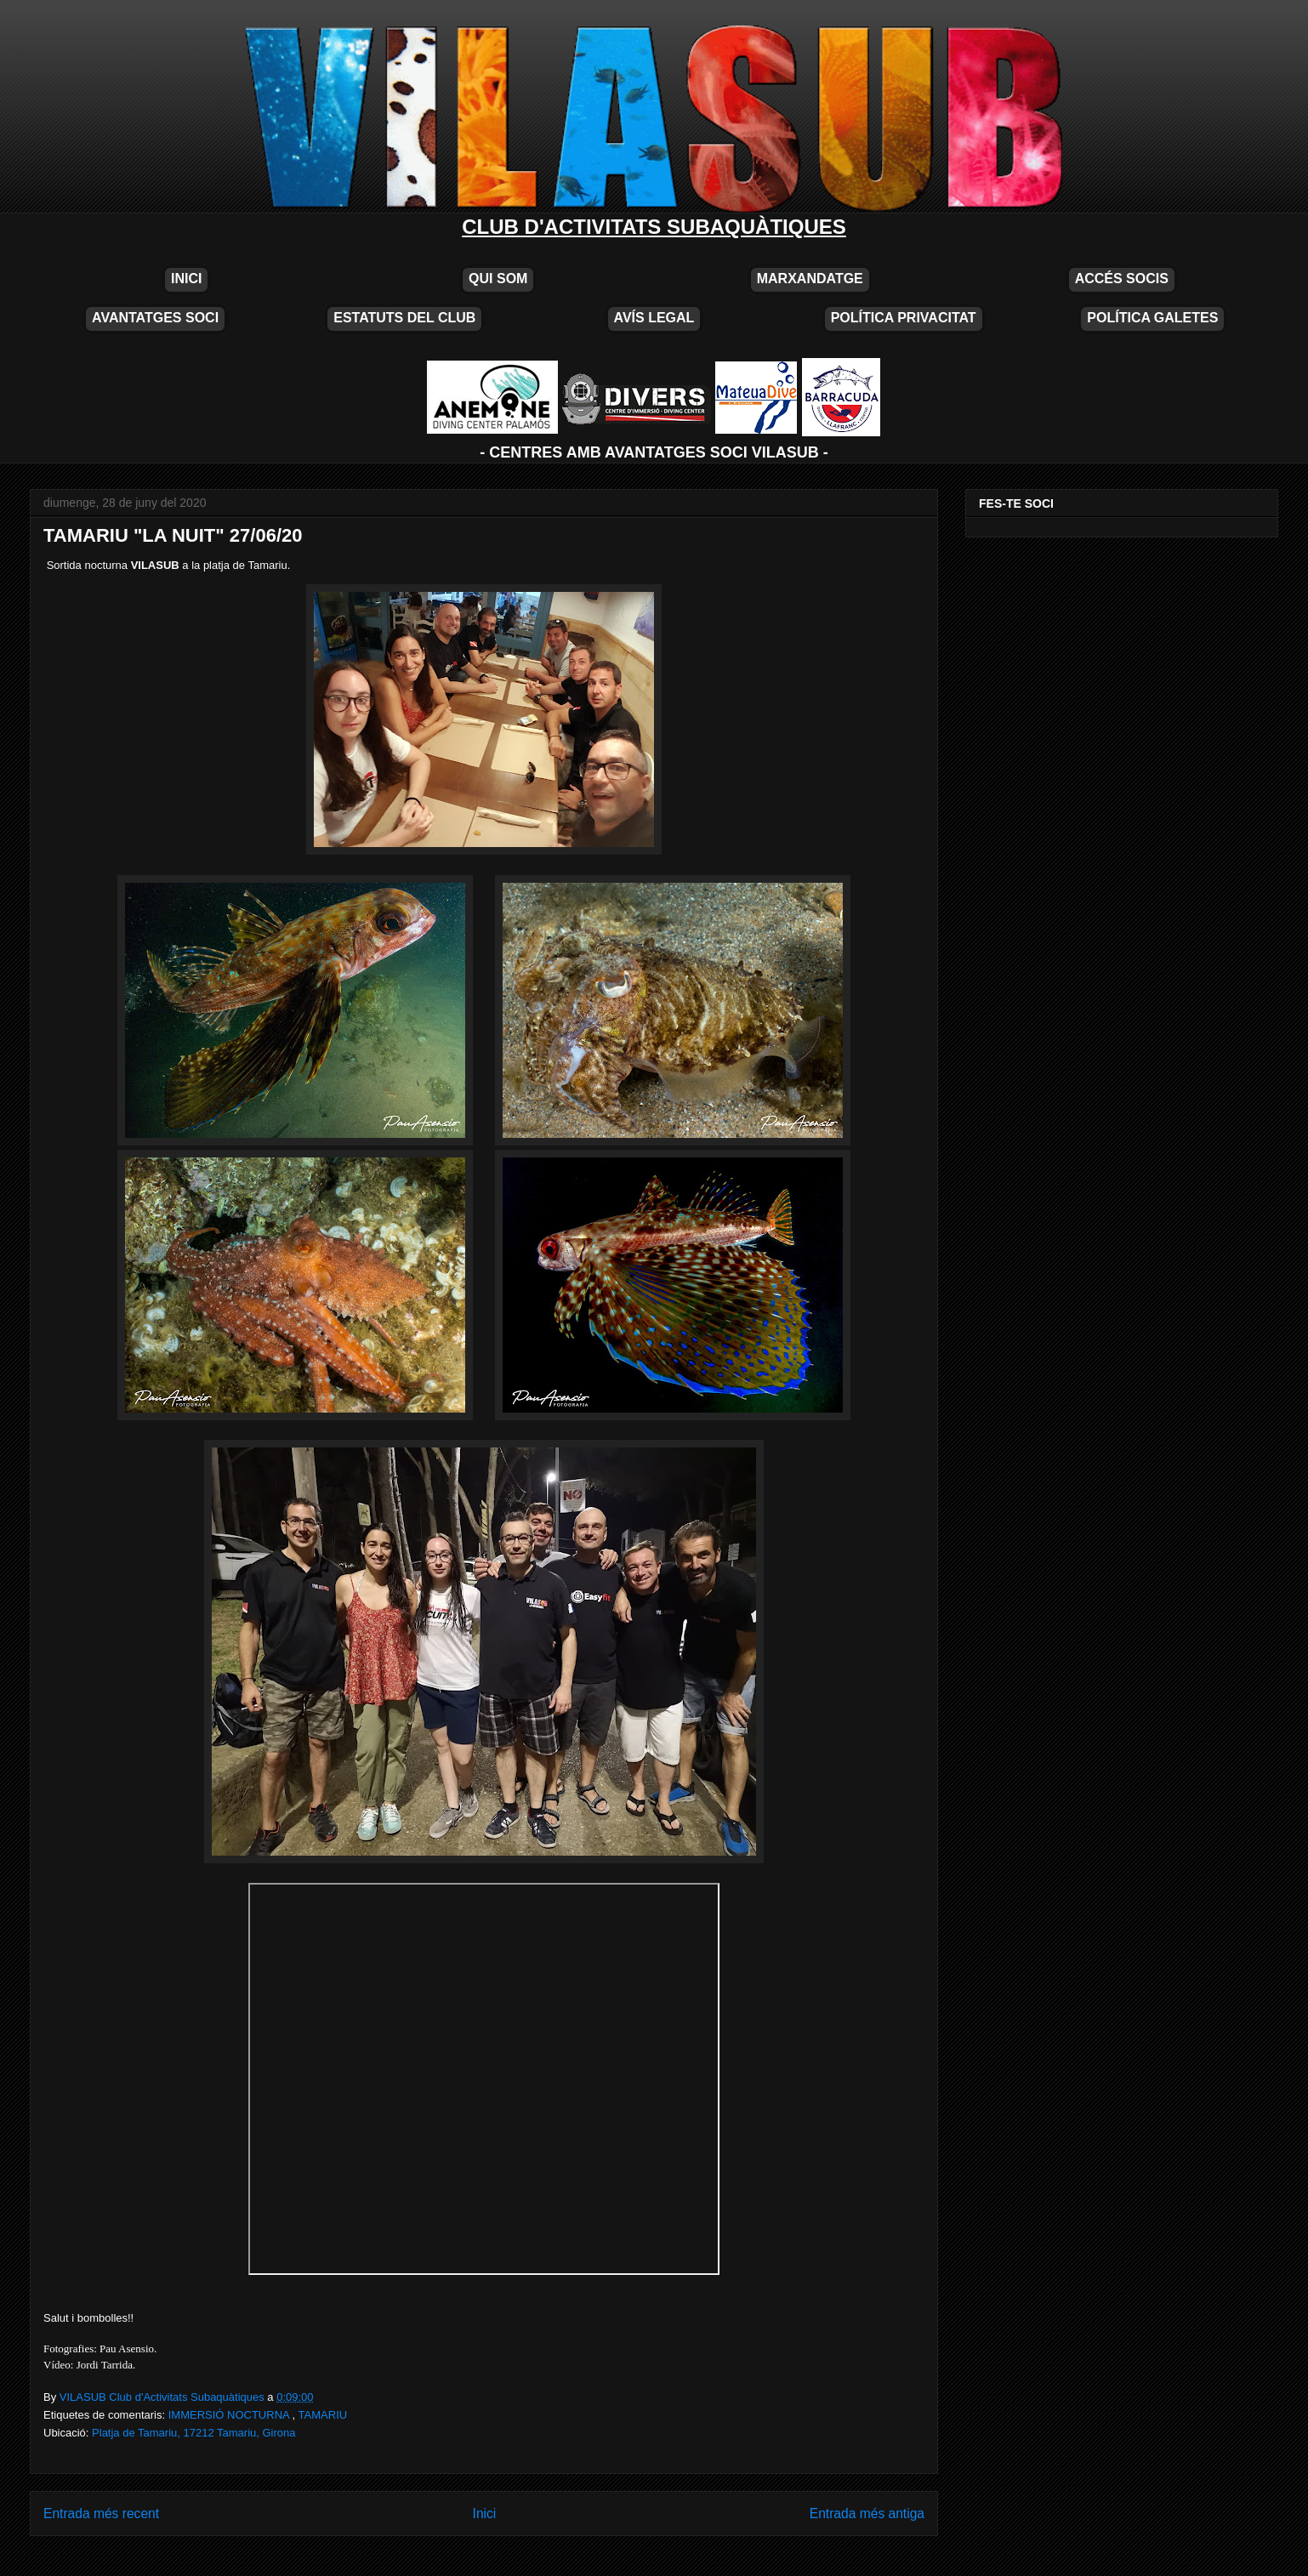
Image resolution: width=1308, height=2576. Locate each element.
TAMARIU (323, 2414)
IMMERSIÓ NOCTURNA (230, 2414)
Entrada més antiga (867, 2513)
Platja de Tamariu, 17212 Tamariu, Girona (193, 2432)
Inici (485, 2513)
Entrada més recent (101, 2513)
